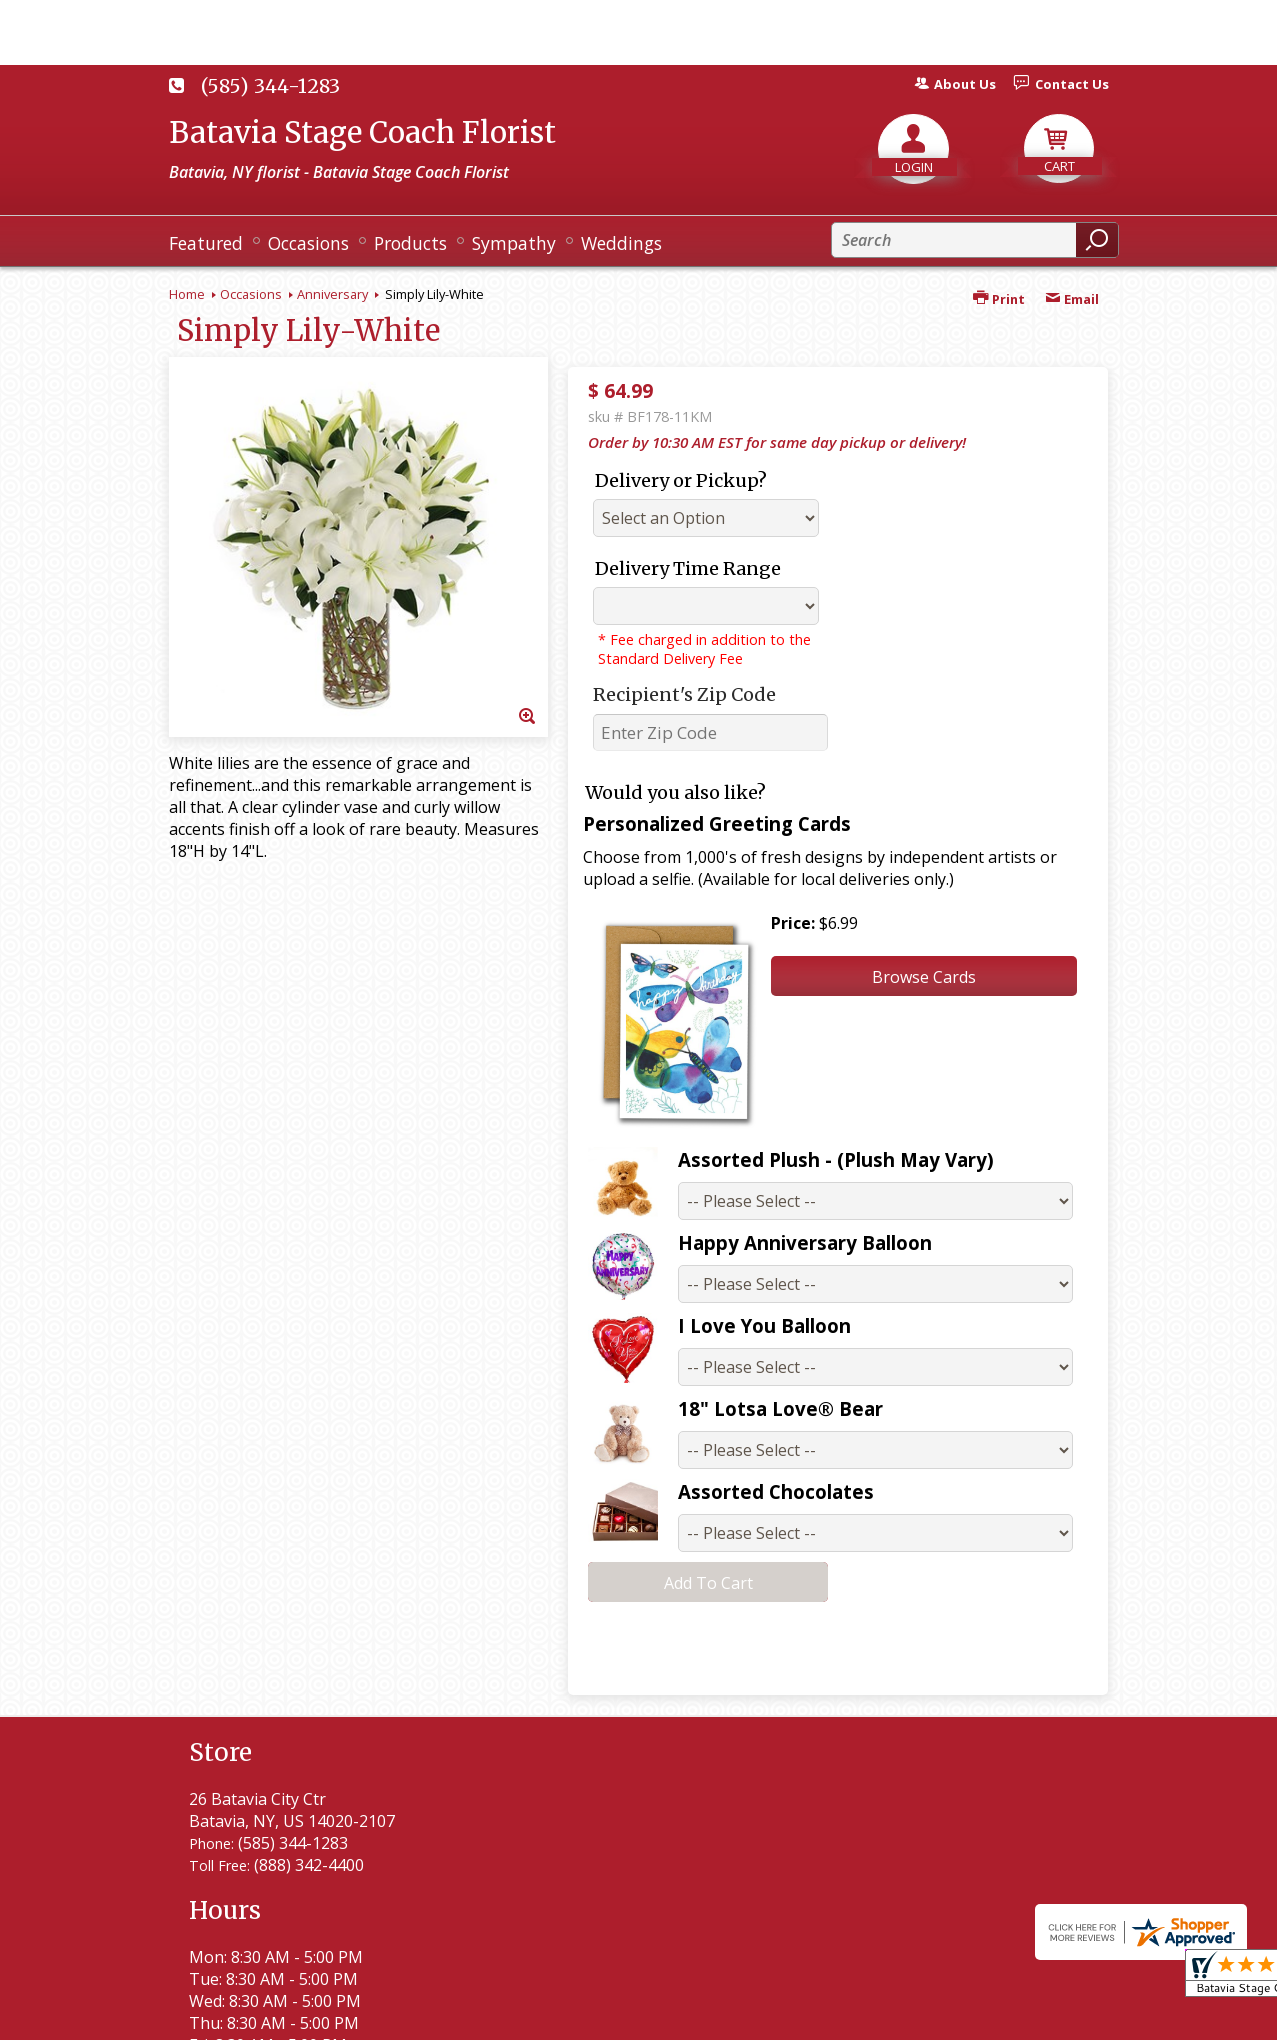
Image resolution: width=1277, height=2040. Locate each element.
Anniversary (332, 294)
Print (999, 299)
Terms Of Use (614, 2015)
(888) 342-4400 (309, 1865)
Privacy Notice (746, 2015)
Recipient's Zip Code (684, 694)
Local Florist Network (902, 2015)
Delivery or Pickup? (681, 480)
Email (1072, 299)
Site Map (1040, 2015)
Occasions (251, 294)
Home (187, 294)
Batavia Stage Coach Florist (362, 132)
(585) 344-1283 (270, 86)
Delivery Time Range (688, 568)
